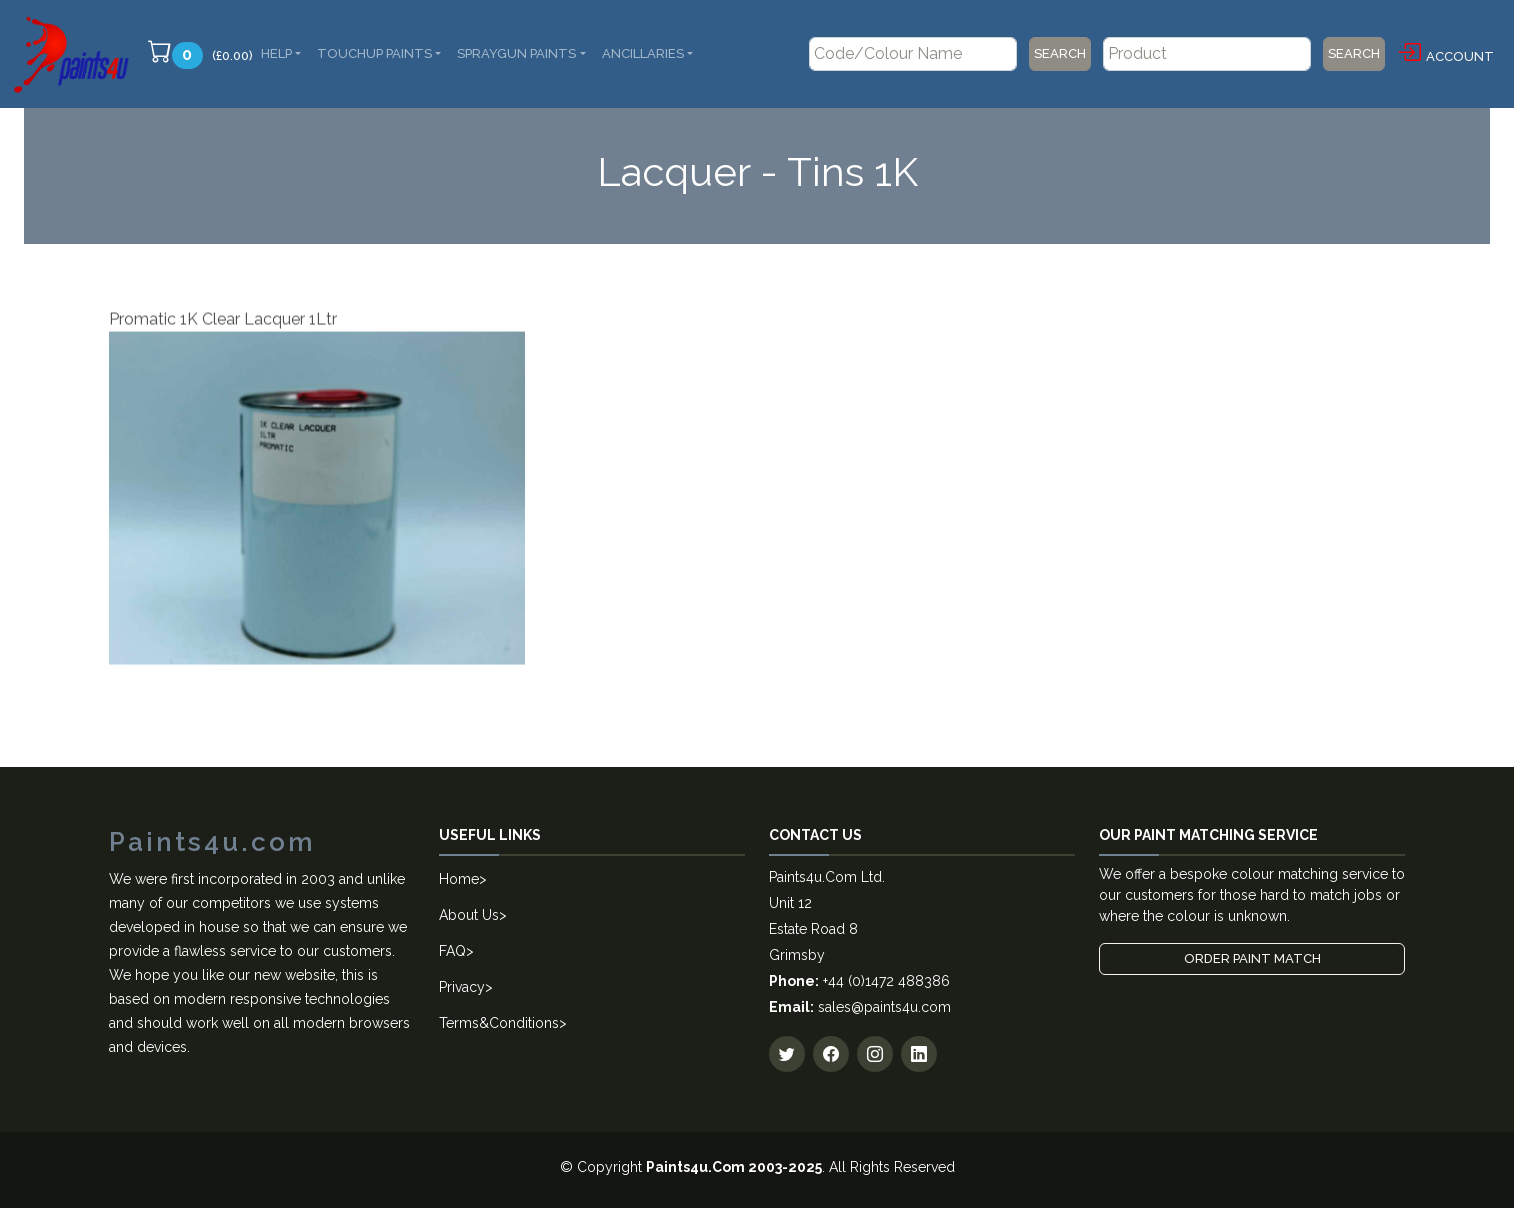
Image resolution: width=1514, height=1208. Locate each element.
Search (1060, 53)
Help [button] (276, 53)
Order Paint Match (1252, 958)
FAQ (452, 951)
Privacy (462, 987)
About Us (469, 915)
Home (459, 879)
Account (1445, 52)
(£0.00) (200, 54)
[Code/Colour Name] (913, 54)
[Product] (1207, 54)
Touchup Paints (374, 53)
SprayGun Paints (516, 53)
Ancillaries (643, 53)
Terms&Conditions (499, 1023)
